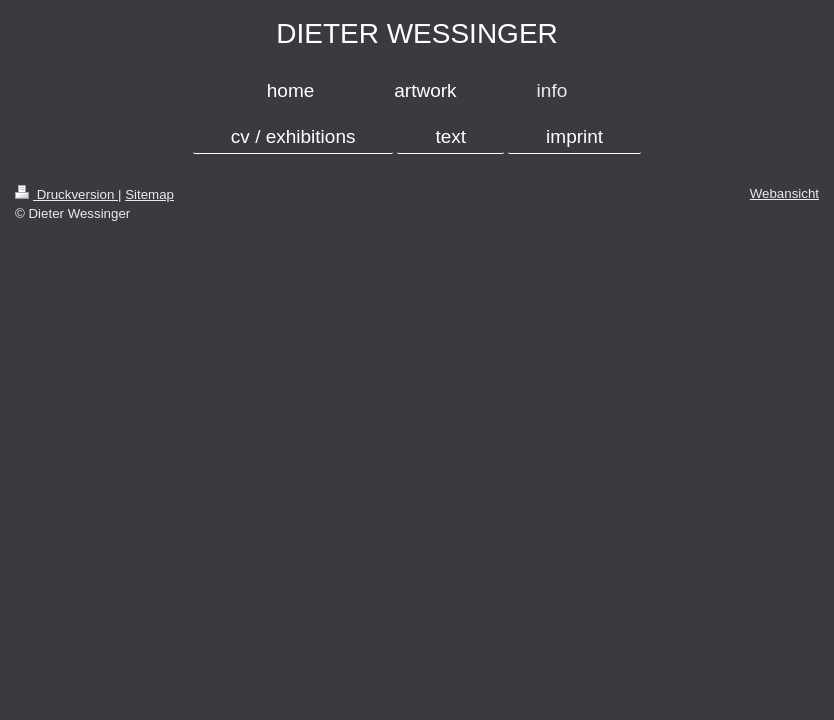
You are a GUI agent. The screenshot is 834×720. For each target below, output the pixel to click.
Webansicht (784, 193)
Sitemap (149, 194)
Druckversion (66, 194)
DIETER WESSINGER (417, 33)
